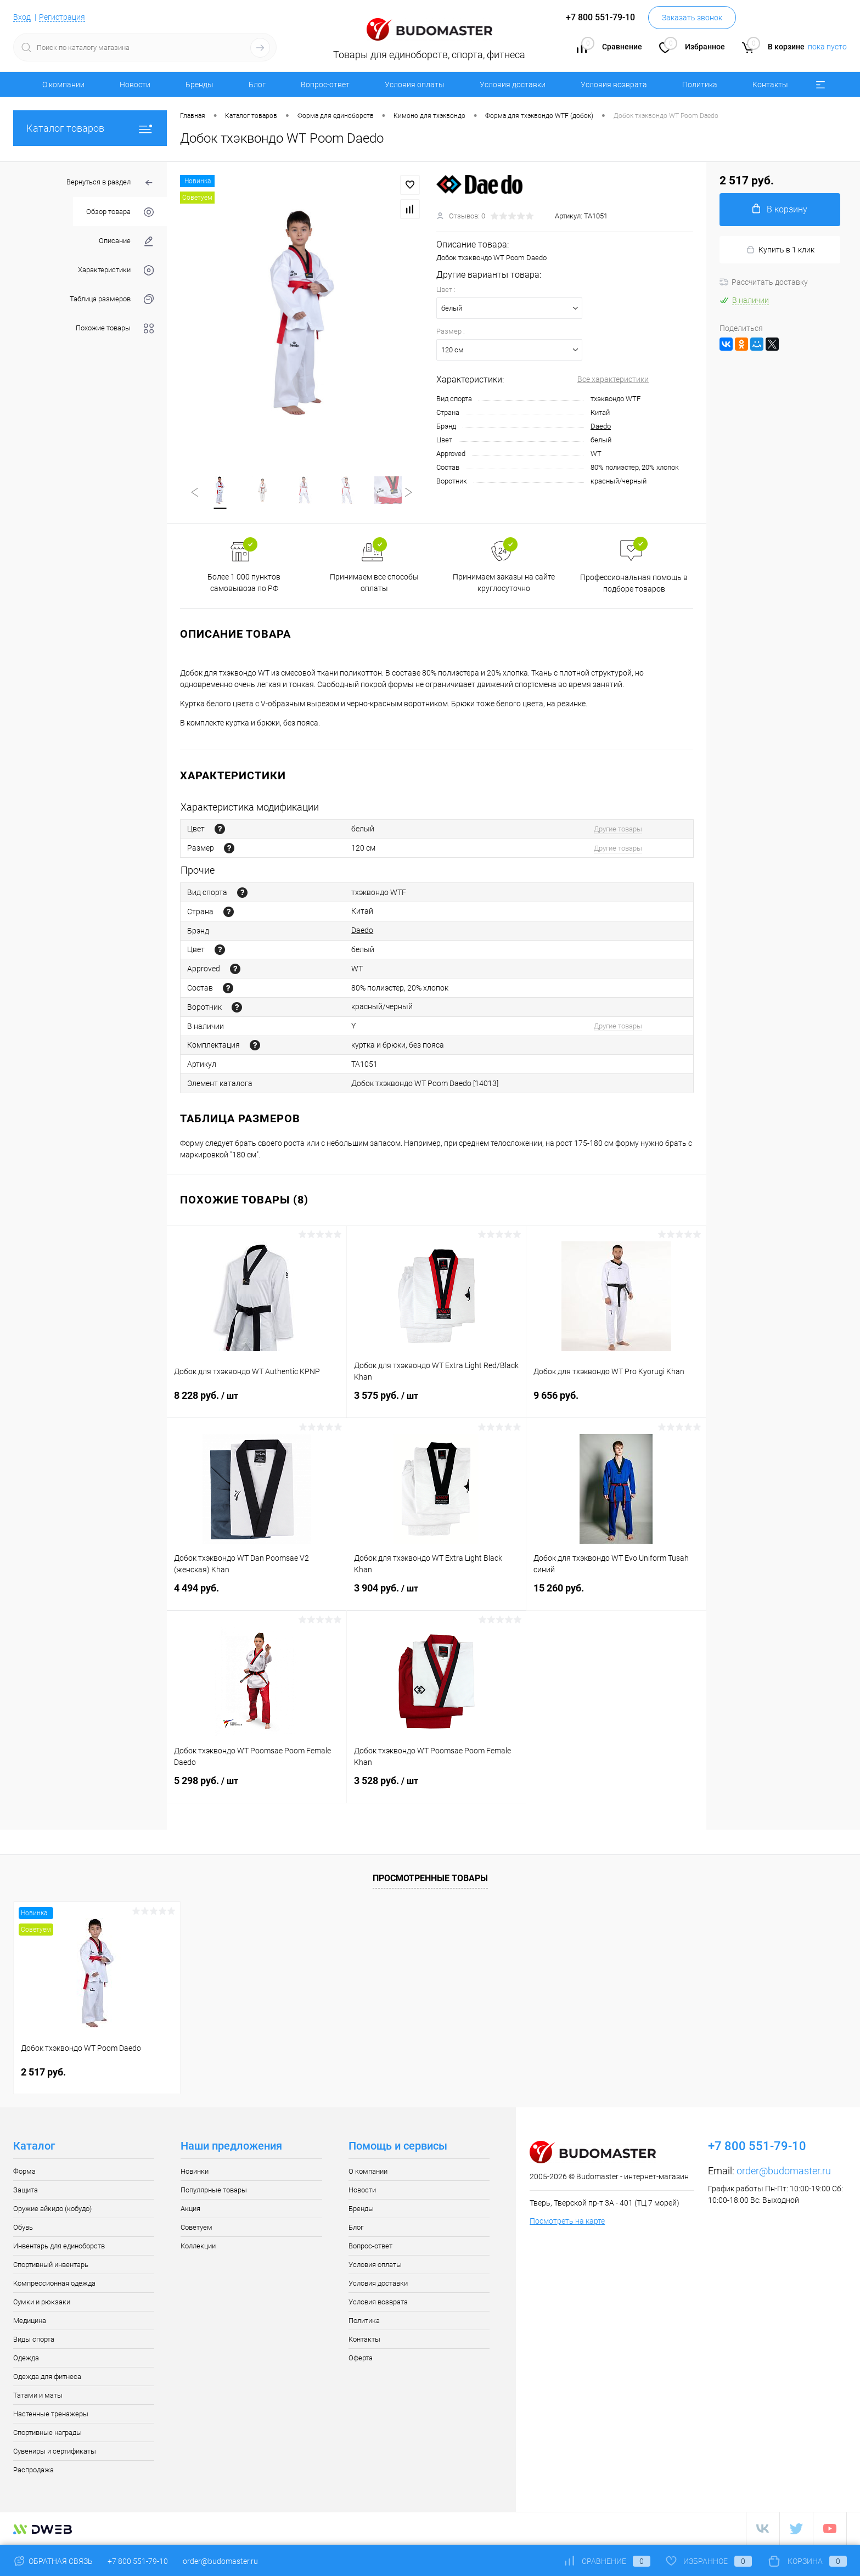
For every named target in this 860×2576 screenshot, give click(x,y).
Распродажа (33, 2470)
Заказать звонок (692, 17)
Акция (190, 2209)
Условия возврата (614, 84)
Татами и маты (38, 2396)
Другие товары (618, 829)
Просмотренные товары (430, 1879)
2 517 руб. (43, 2072)
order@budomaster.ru (784, 2171)
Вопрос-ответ (325, 84)
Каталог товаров (90, 128)
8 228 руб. (256, 1402)
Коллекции (198, 2246)
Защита (25, 2190)
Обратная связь (53, 2561)
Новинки (195, 2172)
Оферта (361, 2358)
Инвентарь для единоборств (59, 2246)
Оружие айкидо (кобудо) (52, 2209)
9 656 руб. (616, 1402)
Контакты (770, 84)
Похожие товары (115, 328)
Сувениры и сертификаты (54, 2452)
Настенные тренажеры (50, 2414)
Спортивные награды (47, 2433)
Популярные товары (214, 2190)
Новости (135, 84)
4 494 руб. (257, 1595)
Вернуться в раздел (110, 183)
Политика (699, 84)
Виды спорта (33, 2340)
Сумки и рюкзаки (41, 2302)
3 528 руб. (437, 1788)
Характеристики (116, 270)
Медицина (29, 2321)
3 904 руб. (436, 1595)
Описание (126, 241)
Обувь (23, 2228)
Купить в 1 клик (780, 250)
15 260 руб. (616, 1595)
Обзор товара (120, 212)
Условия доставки (513, 84)
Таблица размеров (112, 299)
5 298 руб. (256, 1788)
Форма (24, 2172)
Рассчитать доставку (764, 282)
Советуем (196, 2228)
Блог (257, 84)
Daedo (601, 426)
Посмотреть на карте (567, 2221)
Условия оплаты (415, 84)
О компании (63, 84)
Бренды (199, 84)
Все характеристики (613, 379)
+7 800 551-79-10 (138, 2561)
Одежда (26, 2358)
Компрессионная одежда (54, 2284)
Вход (22, 17)
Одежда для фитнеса (47, 2377)
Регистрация (62, 17)
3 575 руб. (436, 1402)
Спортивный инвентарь (50, 2265)
